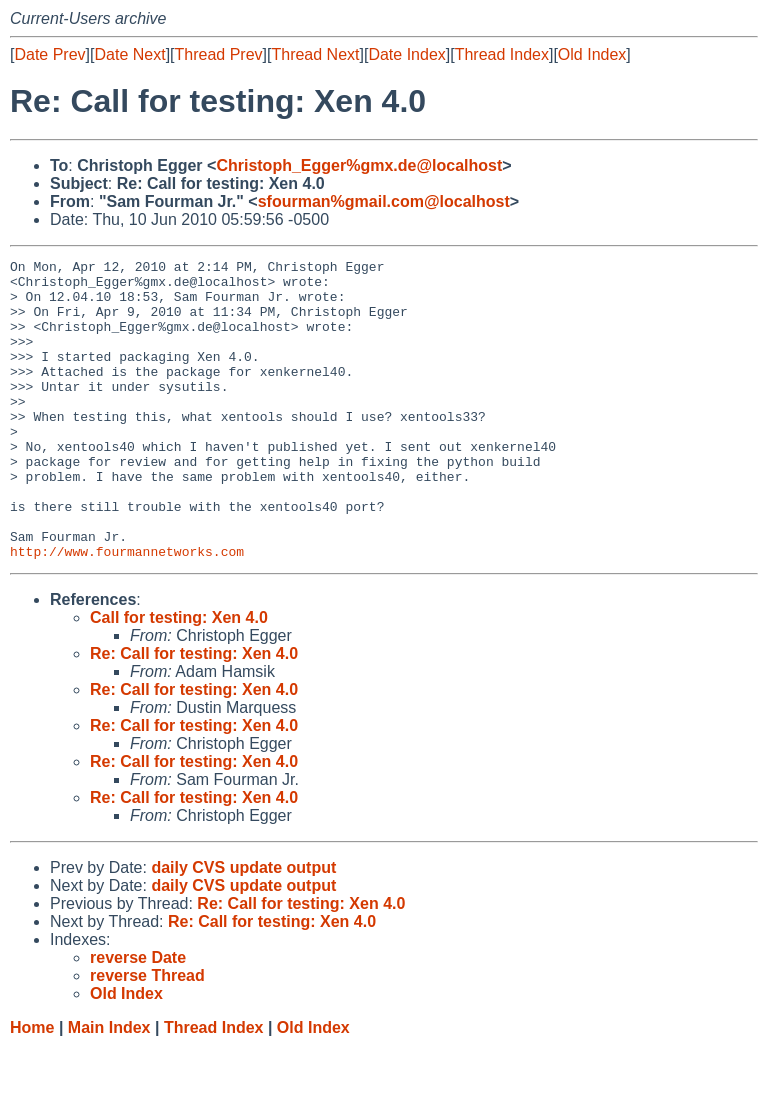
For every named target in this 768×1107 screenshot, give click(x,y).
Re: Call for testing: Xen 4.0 (194, 713)
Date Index (406, 54)
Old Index (592, 54)
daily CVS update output (243, 927)
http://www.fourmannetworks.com (127, 611)
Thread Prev (219, 54)
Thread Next (315, 54)
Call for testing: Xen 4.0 (179, 677)
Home (32, 1087)
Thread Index (502, 54)
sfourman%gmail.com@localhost (384, 201)
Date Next (129, 54)
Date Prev (49, 54)
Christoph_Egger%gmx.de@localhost (359, 165)
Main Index (109, 1087)
